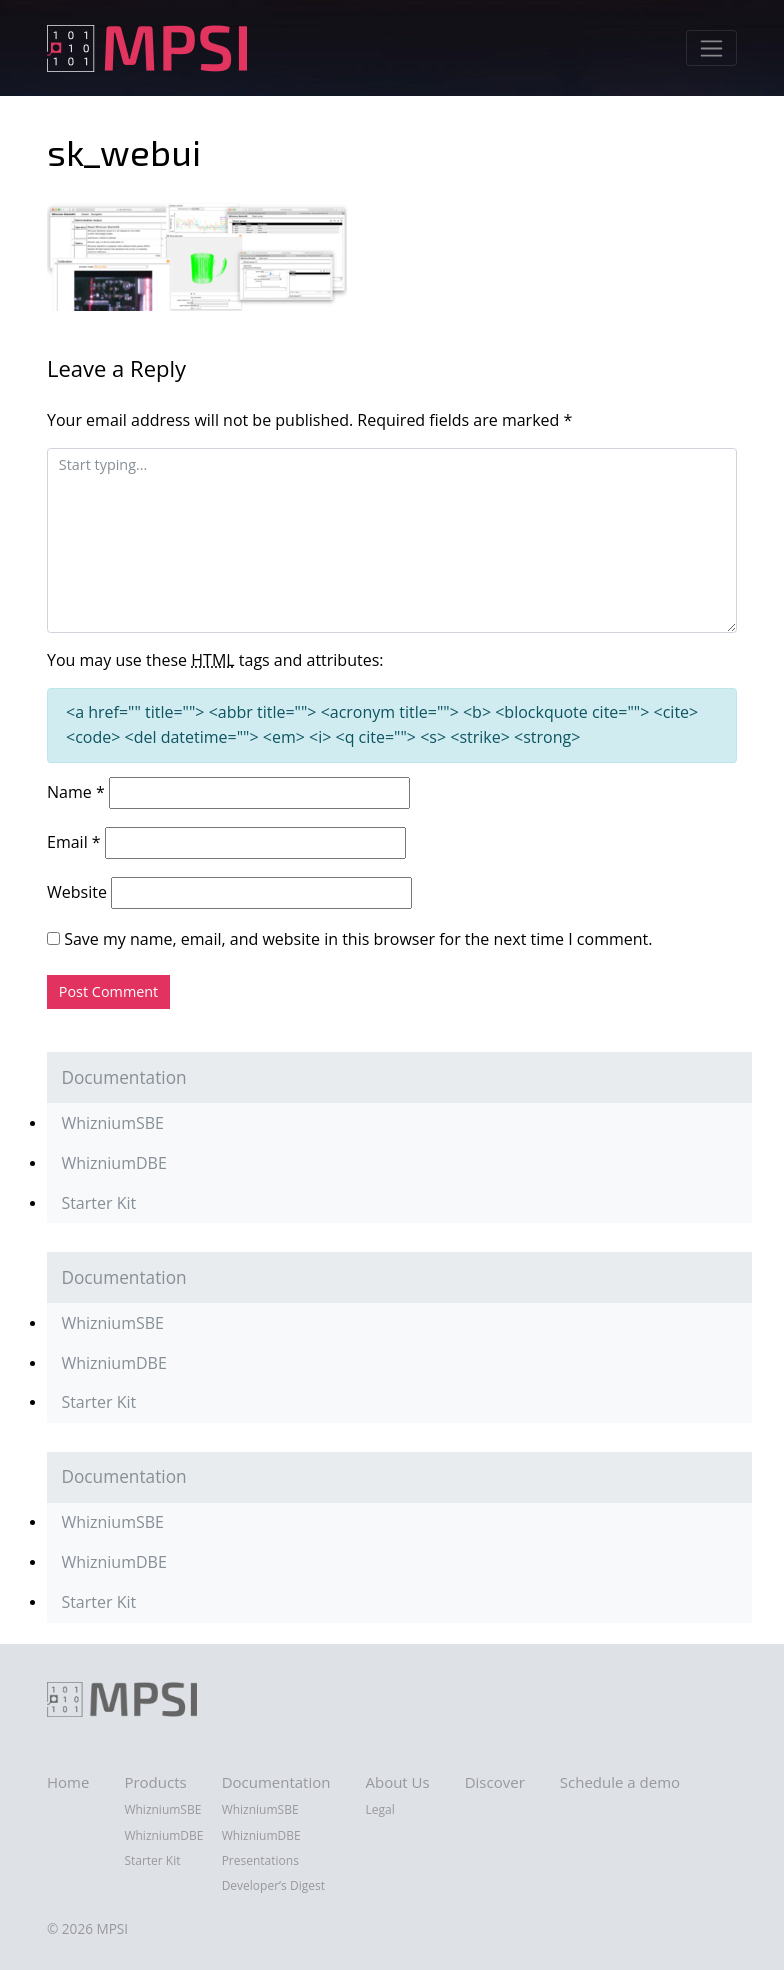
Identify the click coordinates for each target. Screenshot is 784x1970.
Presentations (260, 1860)
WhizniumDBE (113, 1163)
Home (68, 1782)
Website (77, 892)
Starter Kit (98, 1203)
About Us (397, 1782)
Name (76, 792)
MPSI (112, 1928)
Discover (495, 1782)
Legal (379, 1809)
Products (155, 1782)
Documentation (276, 1782)
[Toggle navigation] (711, 48)
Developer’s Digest (273, 1885)
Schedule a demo (620, 1782)
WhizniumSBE (112, 1123)
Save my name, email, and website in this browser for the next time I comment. (358, 939)
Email (74, 842)
